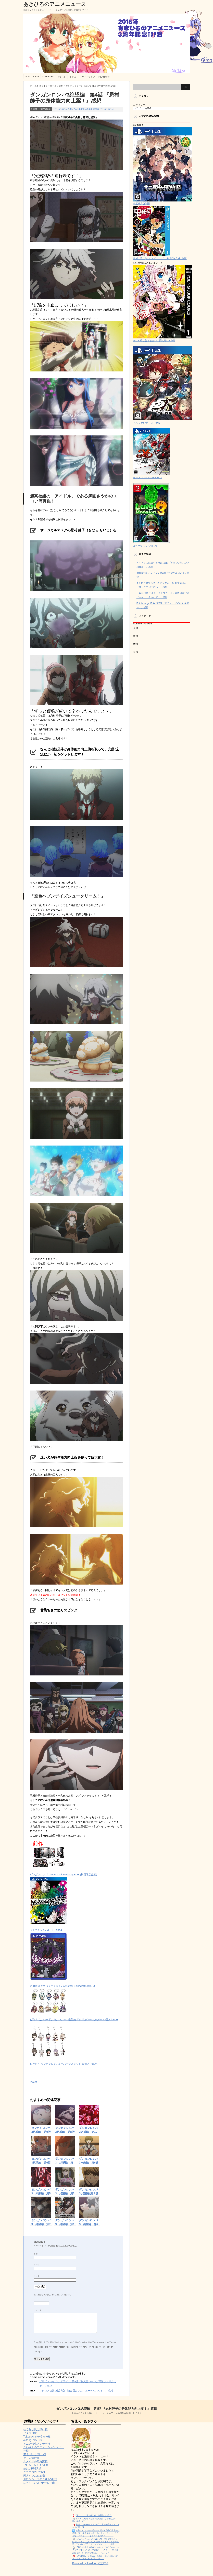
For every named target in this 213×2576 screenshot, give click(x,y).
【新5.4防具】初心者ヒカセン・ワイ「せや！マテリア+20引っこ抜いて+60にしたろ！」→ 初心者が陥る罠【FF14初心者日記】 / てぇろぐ (95, 2550)
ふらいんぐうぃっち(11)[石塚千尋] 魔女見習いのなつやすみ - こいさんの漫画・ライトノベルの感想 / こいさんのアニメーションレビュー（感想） (95, 2541)
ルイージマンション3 (145, 545)
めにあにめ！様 (32, 2440)
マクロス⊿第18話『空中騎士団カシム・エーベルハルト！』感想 (76, 2390)
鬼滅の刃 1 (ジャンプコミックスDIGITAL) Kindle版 (160, 258)
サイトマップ (88, 77)
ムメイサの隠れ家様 (35, 2461)
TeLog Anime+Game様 (37, 2436)
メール (37, 2265)
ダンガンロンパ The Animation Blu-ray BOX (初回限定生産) (63, 1874)
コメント (38, 2310)
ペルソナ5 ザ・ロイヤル (147, 422)
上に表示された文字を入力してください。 (53, 2294)
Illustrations (48, 76)
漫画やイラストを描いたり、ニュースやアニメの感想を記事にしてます (106, 2413)
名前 (36, 2253)
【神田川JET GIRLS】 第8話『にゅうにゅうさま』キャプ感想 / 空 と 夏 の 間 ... (95, 2557)
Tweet (33, 2081)
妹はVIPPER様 (32, 2468)
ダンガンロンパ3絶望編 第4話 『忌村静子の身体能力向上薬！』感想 (106, 2408)
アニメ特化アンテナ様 (36, 2443)
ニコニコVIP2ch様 (34, 2472)
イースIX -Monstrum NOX (147, 477)
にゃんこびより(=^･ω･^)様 (39, 2482)
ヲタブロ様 (30, 2433)
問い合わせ (103, 77)
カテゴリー (139, 104)
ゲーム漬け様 (31, 2457)
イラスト (61, 77)
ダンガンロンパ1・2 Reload (46, 1929)
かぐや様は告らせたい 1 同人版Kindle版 (154, 340)
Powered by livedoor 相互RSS (90, 2563)
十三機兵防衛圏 (141, 203)
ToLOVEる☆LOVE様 (36, 2465)
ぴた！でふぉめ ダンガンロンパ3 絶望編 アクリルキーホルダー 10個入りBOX (74, 2019)
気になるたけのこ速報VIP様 (40, 2479)
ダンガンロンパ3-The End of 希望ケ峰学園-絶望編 (76, 109)
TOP (27, 76)
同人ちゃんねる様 (34, 2475)
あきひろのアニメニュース (54, 4)
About (36, 76)
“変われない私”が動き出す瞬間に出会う (94, 2515)
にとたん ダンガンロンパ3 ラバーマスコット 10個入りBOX (63, 2063)
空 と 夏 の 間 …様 (34, 2454)
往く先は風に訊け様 (35, 2429)
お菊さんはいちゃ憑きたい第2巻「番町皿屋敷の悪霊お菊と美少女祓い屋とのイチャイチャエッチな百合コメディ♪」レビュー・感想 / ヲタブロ (96, 2533)
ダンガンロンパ (107, 109)
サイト (37, 2276)
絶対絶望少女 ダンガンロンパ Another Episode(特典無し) (62, 1985)
